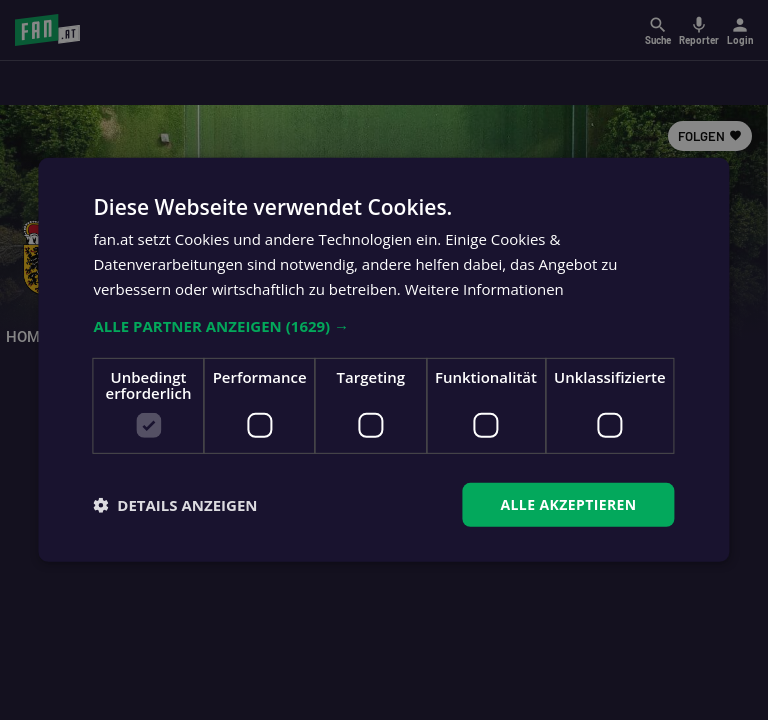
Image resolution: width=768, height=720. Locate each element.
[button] (383, 325)
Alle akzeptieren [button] (568, 503)
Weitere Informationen (484, 289)
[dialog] (384, 360)
